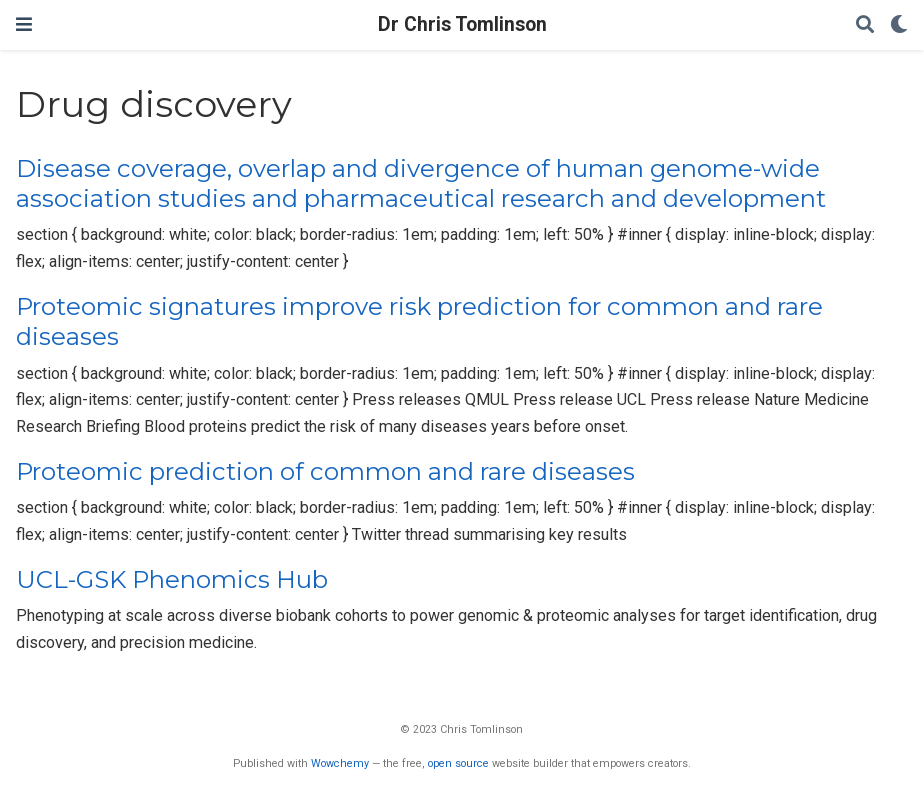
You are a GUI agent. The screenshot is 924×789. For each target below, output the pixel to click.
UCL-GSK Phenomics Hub (172, 579)
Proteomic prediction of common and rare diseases (325, 471)
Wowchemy (340, 763)
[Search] (865, 25)
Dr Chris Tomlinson (462, 24)
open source (458, 763)
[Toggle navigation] (24, 24)
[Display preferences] (899, 25)
